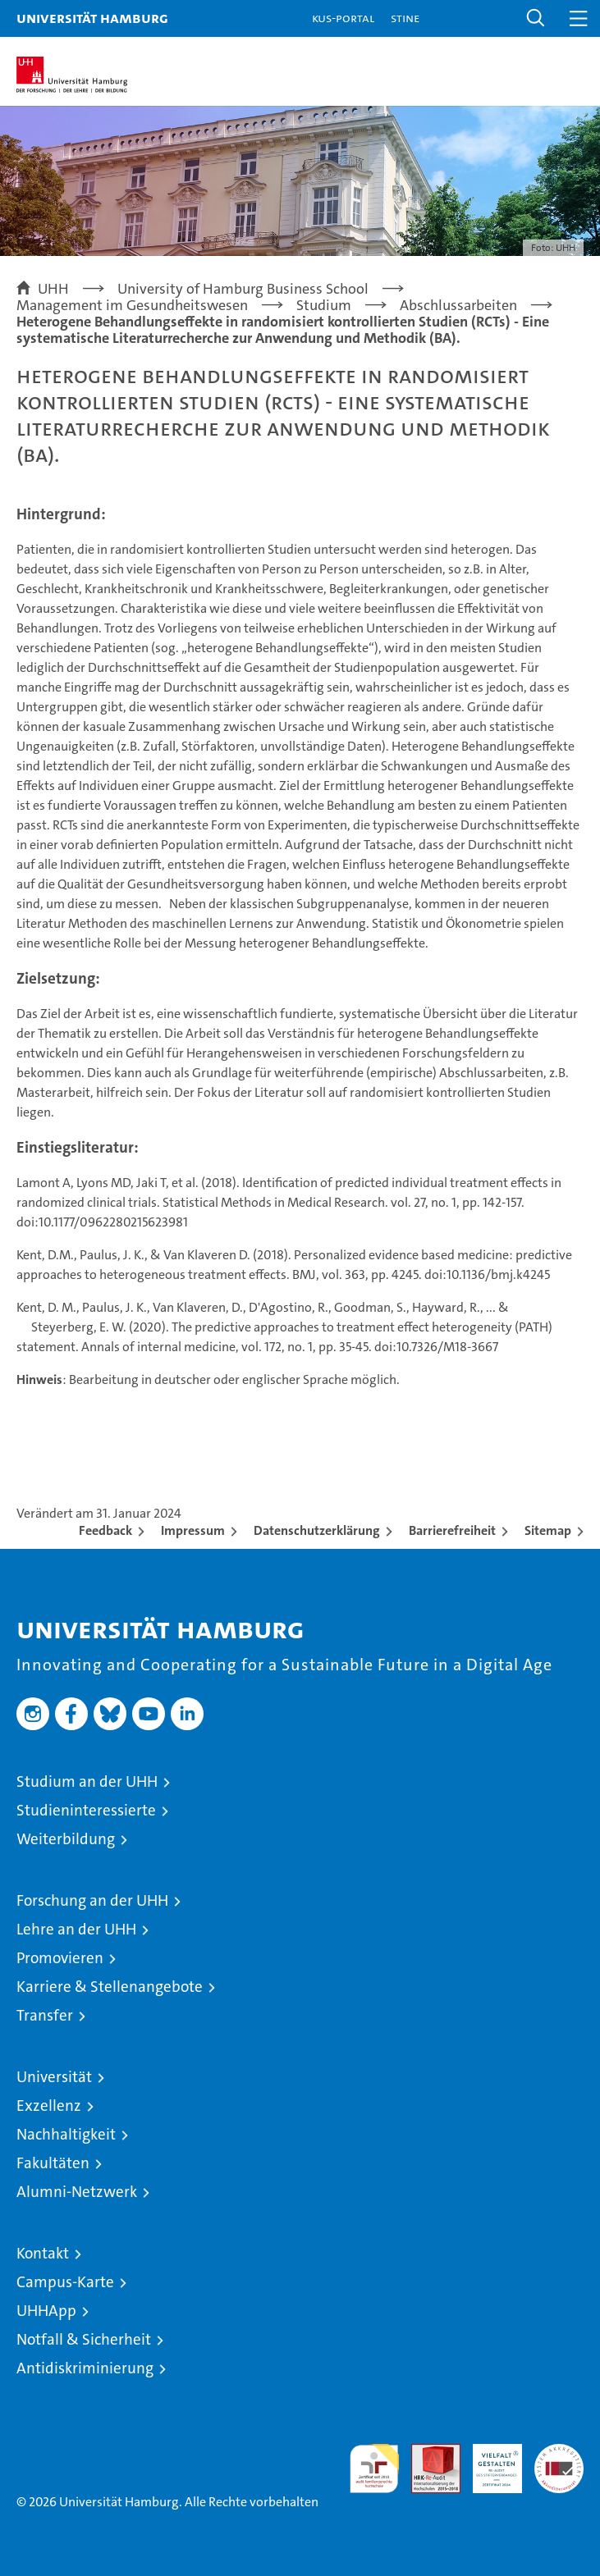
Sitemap (547, 1530)
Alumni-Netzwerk (76, 2191)
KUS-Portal (343, 17)
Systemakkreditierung (559, 2452)
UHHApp (46, 2310)
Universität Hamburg (92, 17)
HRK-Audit (488, 2461)
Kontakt (42, 2253)
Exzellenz (48, 2105)
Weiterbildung (65, 1839)
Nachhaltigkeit (66, 2134)
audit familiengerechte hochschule (374, 2468)
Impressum (193, 1530)
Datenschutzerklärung (317, 1530)
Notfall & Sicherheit (83, 2339)
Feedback (105, 1530)
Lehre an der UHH (76, 1929)
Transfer (44, 2015)
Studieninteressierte (86, 1810)
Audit (426, 2452)
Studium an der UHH (87, 1781)
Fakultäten (52, 2163)
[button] (535, 18)
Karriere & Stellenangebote (109, 1986)
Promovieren (59, 1958)
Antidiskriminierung (84, 2368)
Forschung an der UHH (92, 1900)
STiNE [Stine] (405, 17)
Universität (54, 2077)
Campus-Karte (65, 2282)
